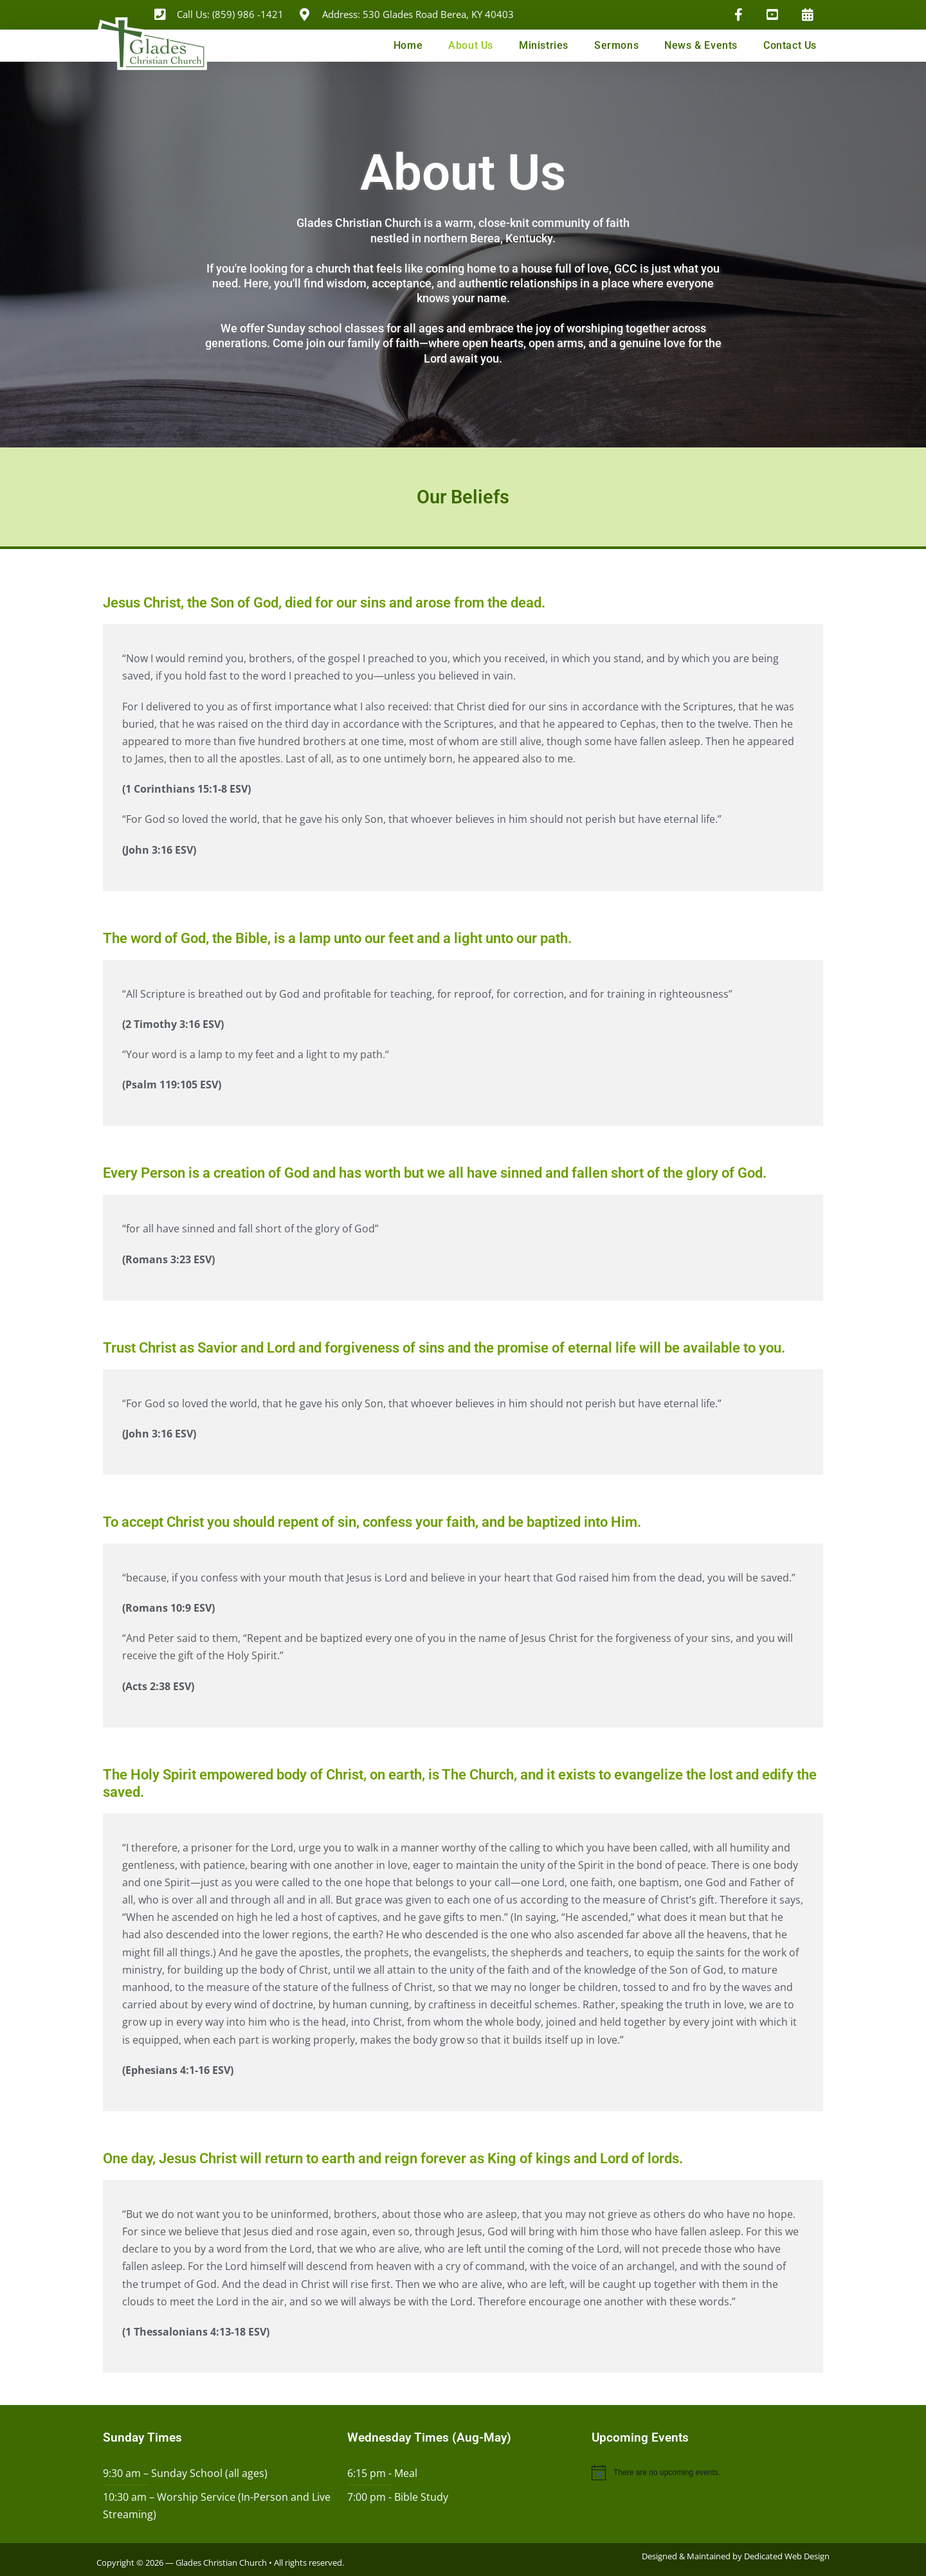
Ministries (543, 45)
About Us (470, 45)
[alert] (707, 2472)
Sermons (616, 45)
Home (408, 45)
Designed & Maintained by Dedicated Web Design (736, 2556)
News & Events (701, 45)
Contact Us (790, 45)
